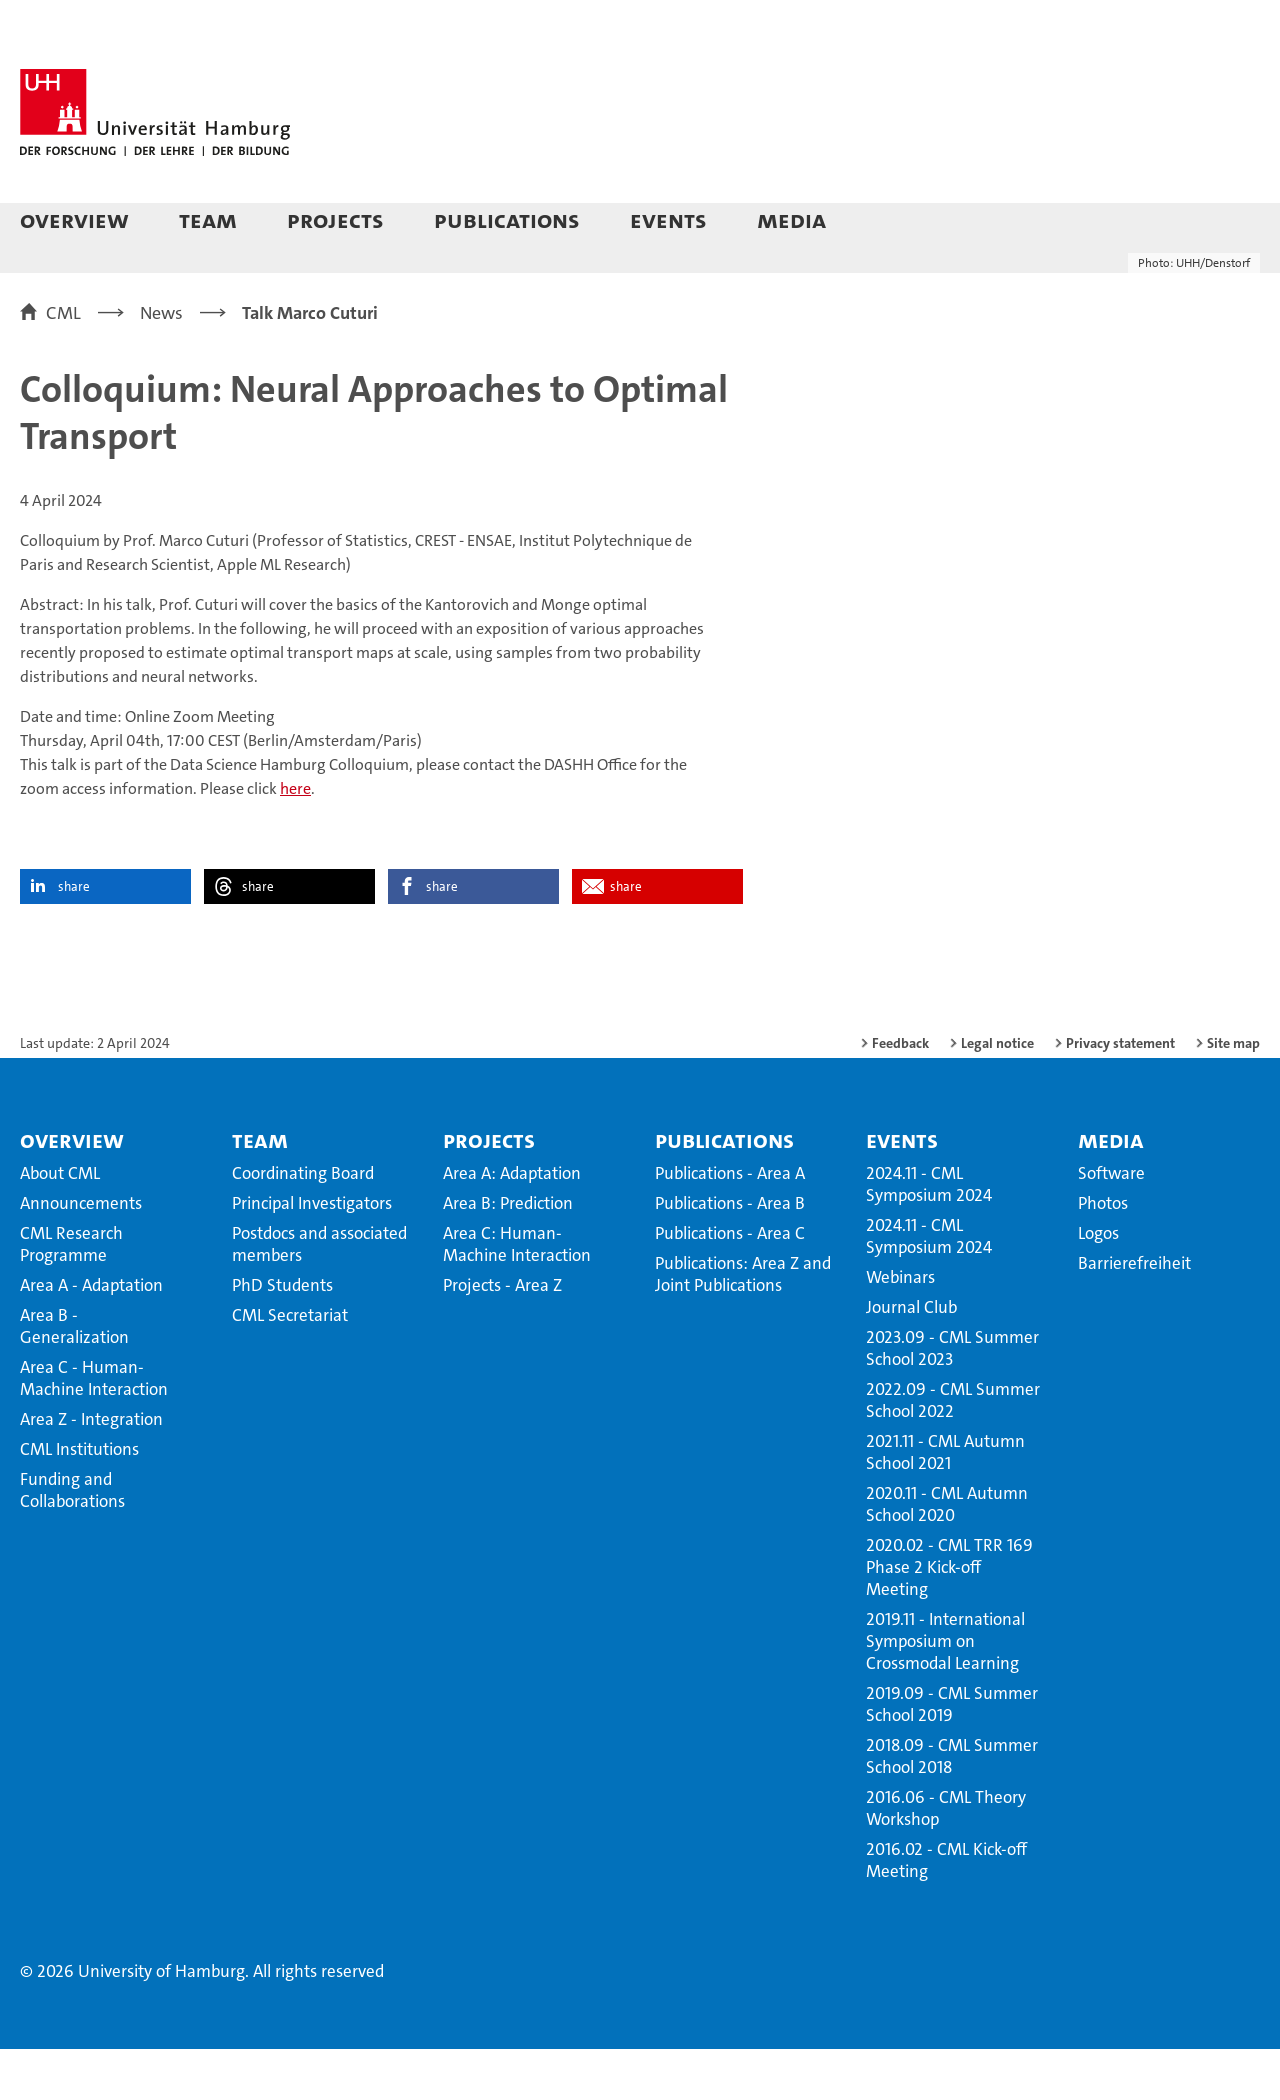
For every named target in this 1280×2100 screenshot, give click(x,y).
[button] (1224, 222)
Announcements (81, 1254)
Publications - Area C (730, 1284)
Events (668, 219)
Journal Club (911, 1358)
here (295, 839)
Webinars (900, 1328)
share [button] (74, 937)
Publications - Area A (730, 1224)
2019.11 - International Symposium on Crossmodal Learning (945, 1692)
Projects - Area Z (502, 1336)
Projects (335, 219)
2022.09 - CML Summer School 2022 (953, 1451)
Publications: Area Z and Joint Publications (743, 1325)
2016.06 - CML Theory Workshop (946, 1859)
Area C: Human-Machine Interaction (517, 1295)
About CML (60, 1224)
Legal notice (997, 1094)
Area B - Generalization (74, 1377)
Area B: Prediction (508, 1254)
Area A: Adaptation (512, 1224)
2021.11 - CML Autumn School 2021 (945, 1503)
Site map (1233, 1094)
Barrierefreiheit (1134, 1314)
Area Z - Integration (91, 1470)
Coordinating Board (303, 1224)
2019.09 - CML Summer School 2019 (952, 1755)
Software (1111, 1224)
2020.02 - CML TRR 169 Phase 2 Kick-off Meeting (949, 1618)
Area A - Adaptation (91, 1336)
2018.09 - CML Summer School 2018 (952, 1807)
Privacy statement (1120, 1094)
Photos (1103, 1254)
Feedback (900, 1094)
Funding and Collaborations (72, 1541)
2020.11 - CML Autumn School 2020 (947, 1555)
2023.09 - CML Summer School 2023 (952, 1399)
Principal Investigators (312, 1254)
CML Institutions (79, 1500)
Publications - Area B (730, 1254)
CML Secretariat (290, 1366)
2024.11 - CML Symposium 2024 (929, 1235)
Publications (507, 219)
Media (791, 219)
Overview (74, 219)
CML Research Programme (71, 1295)
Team (208, 219)
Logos (1098, 1284)
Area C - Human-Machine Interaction (94, 1429)
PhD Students (282, 1336)
